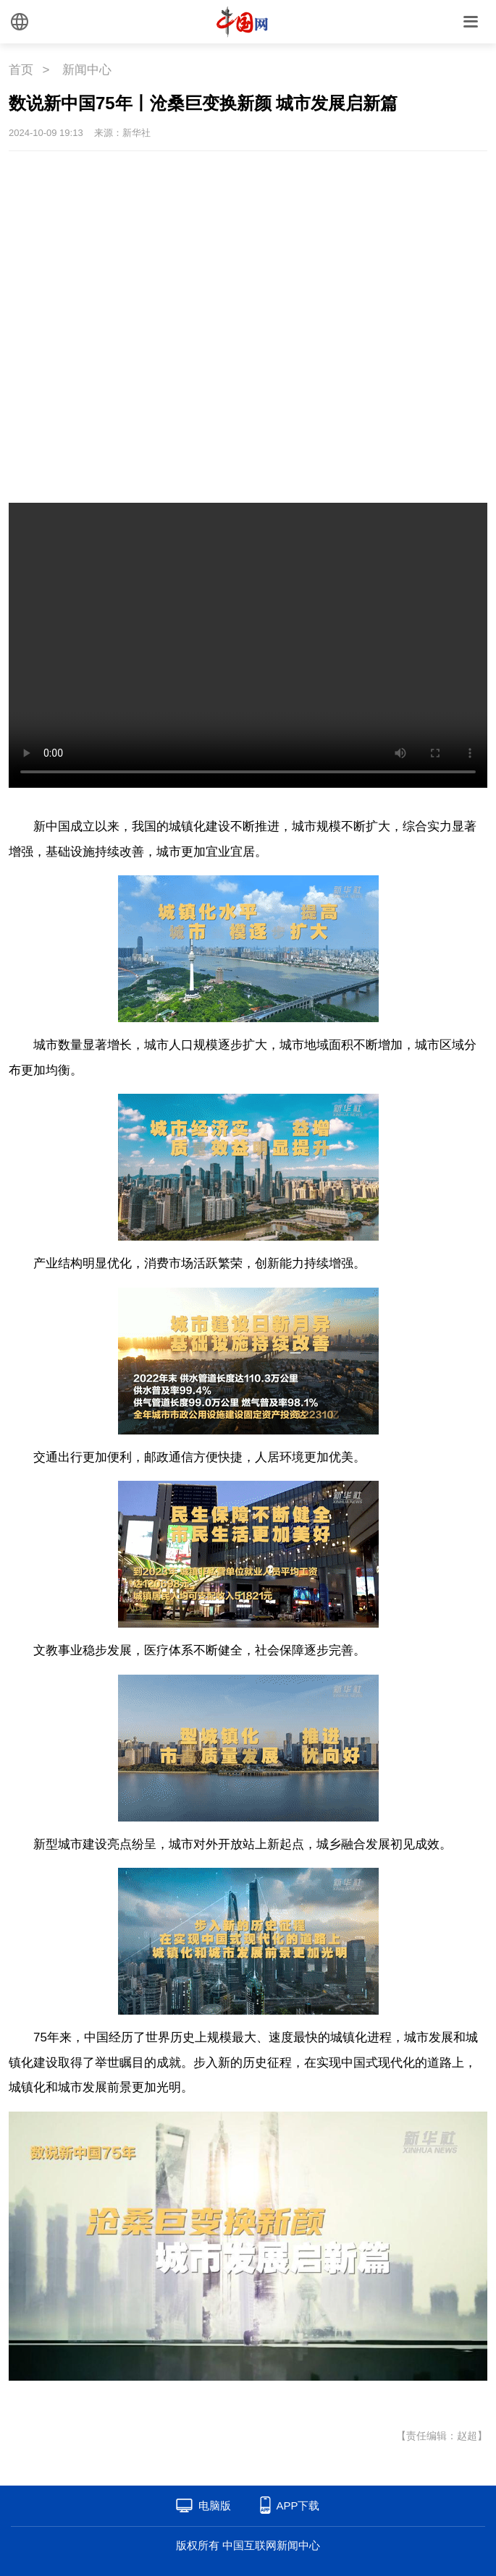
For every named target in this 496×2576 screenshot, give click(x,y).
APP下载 (297, 2505)
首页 (21, 70)
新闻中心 (87, 70)
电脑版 (214, 2505)
